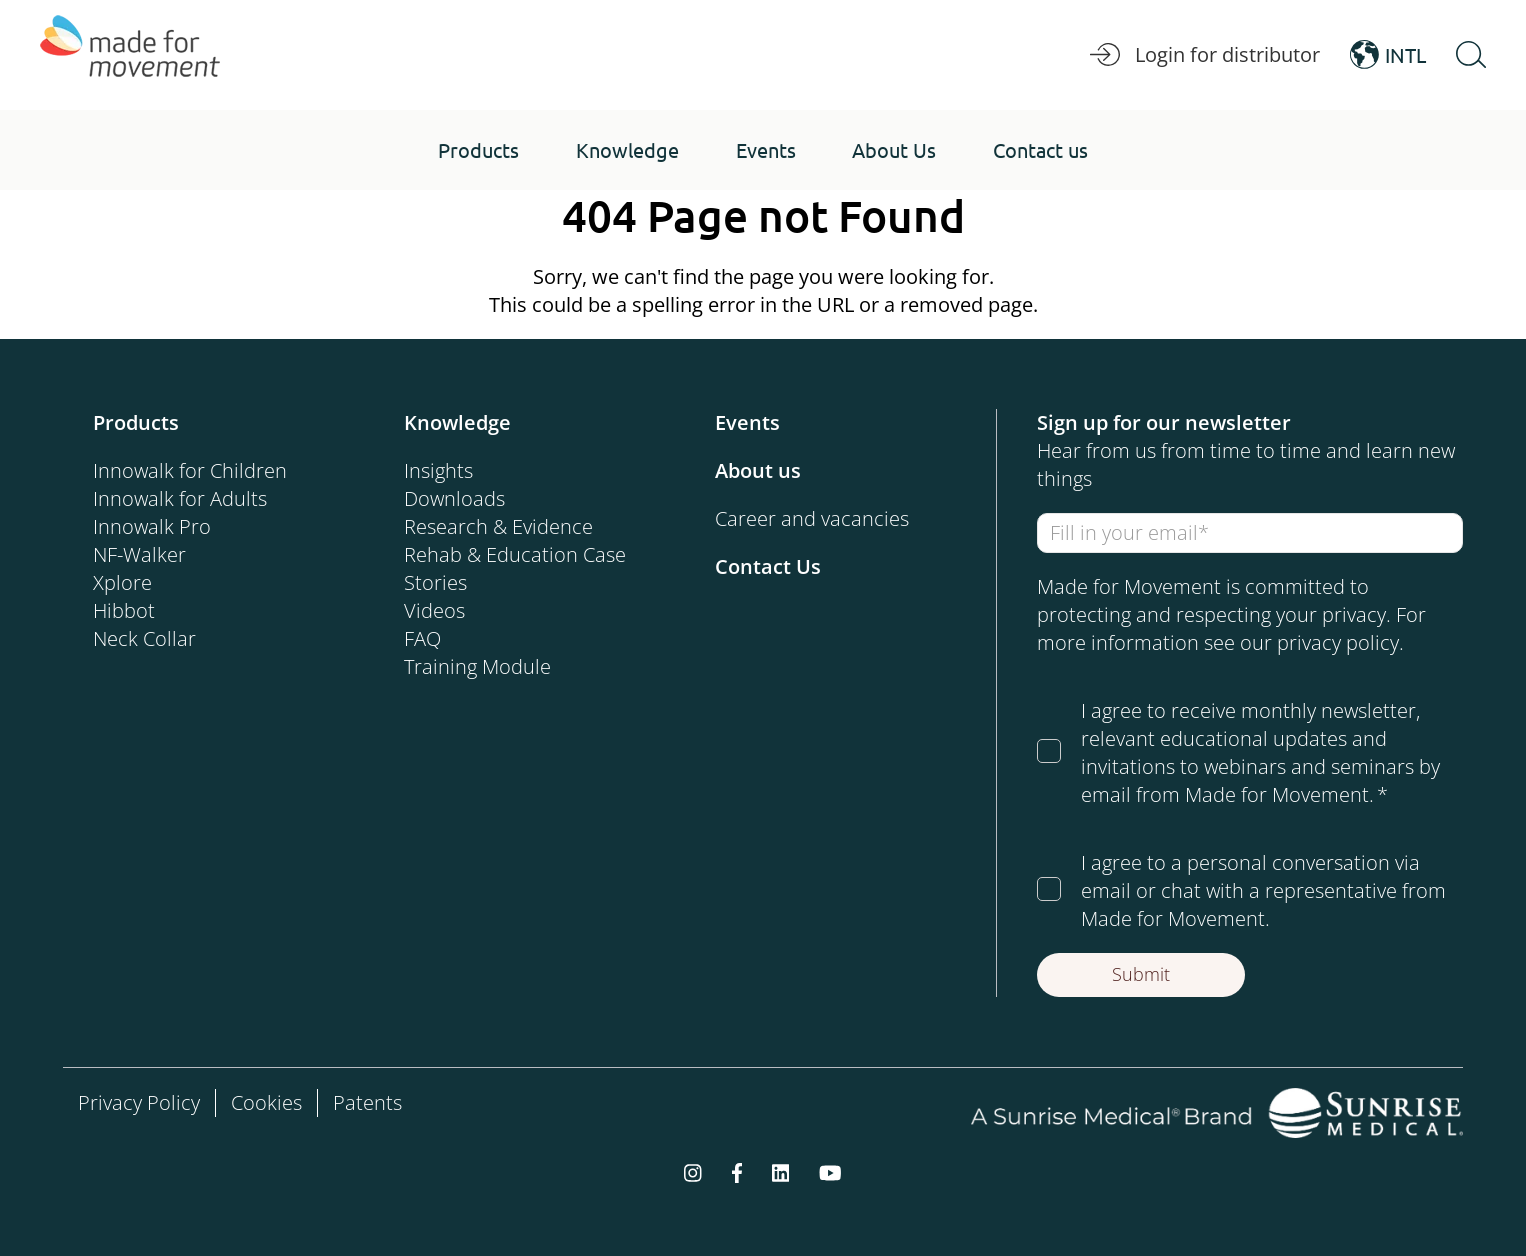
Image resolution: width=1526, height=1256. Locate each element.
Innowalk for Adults (180, 498)
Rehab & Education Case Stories (515, 568)
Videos (434, 610)
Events (747, 422)
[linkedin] (781, 1172)
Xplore (122, 582)
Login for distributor (1205, 55)
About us (758, 470)
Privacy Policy (139, 1102)
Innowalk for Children (190, 470)
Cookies (266, 1102)
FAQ (422, 638)
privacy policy (1338, 642)
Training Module (477, 666)
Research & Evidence (498, 526)
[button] (478, 150)
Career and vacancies (812, 518)
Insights (438, 470)
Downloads (454, 498)
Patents (367, 1102)
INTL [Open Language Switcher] (1388, 55)
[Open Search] (1471, 55)
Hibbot (124, 610)
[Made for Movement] (130, 55)
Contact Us (768, 566)
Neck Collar (144, 638)
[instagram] (693, 1172)
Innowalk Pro (152, 526)
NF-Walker (139, 554)
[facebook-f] (737, 1172)
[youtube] (830, 1172)
